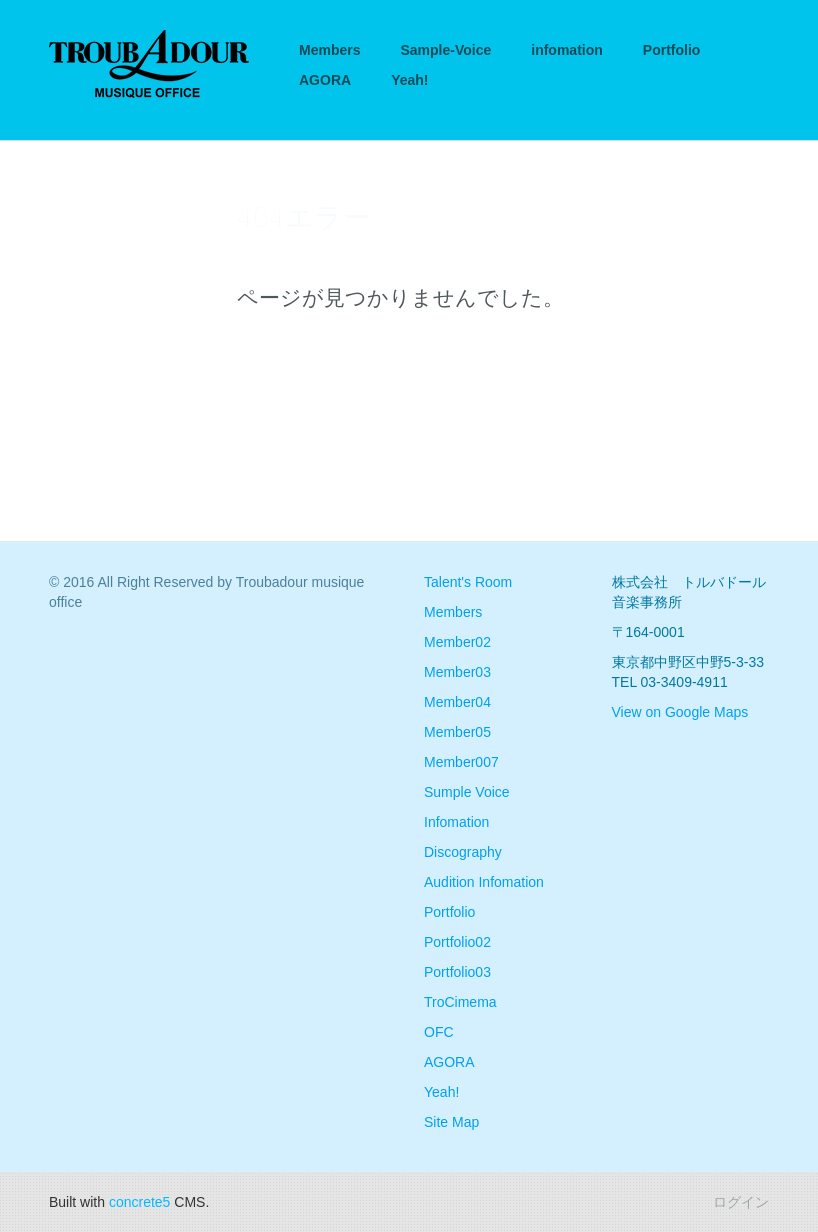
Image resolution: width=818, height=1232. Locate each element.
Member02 (457, 642)
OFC (439, 1032)
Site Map (451, 1122)
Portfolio (672, 50)
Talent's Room (468, 582)
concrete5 (139, 1202)
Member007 (461, 762)
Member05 (457, 732)
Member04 (457, 702)
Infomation (456, 822)
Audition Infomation (484, 882)
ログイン (741, 1202)
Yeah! (409, 80)
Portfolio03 (457, 972)
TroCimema (460, 1002)
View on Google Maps (680, 712)
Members (329, 50)
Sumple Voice (467, 792)
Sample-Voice (445, 50)
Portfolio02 (457, 942)
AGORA (325, 80)
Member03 (457, 672)
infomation (567, 50)
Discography (463, 852)
